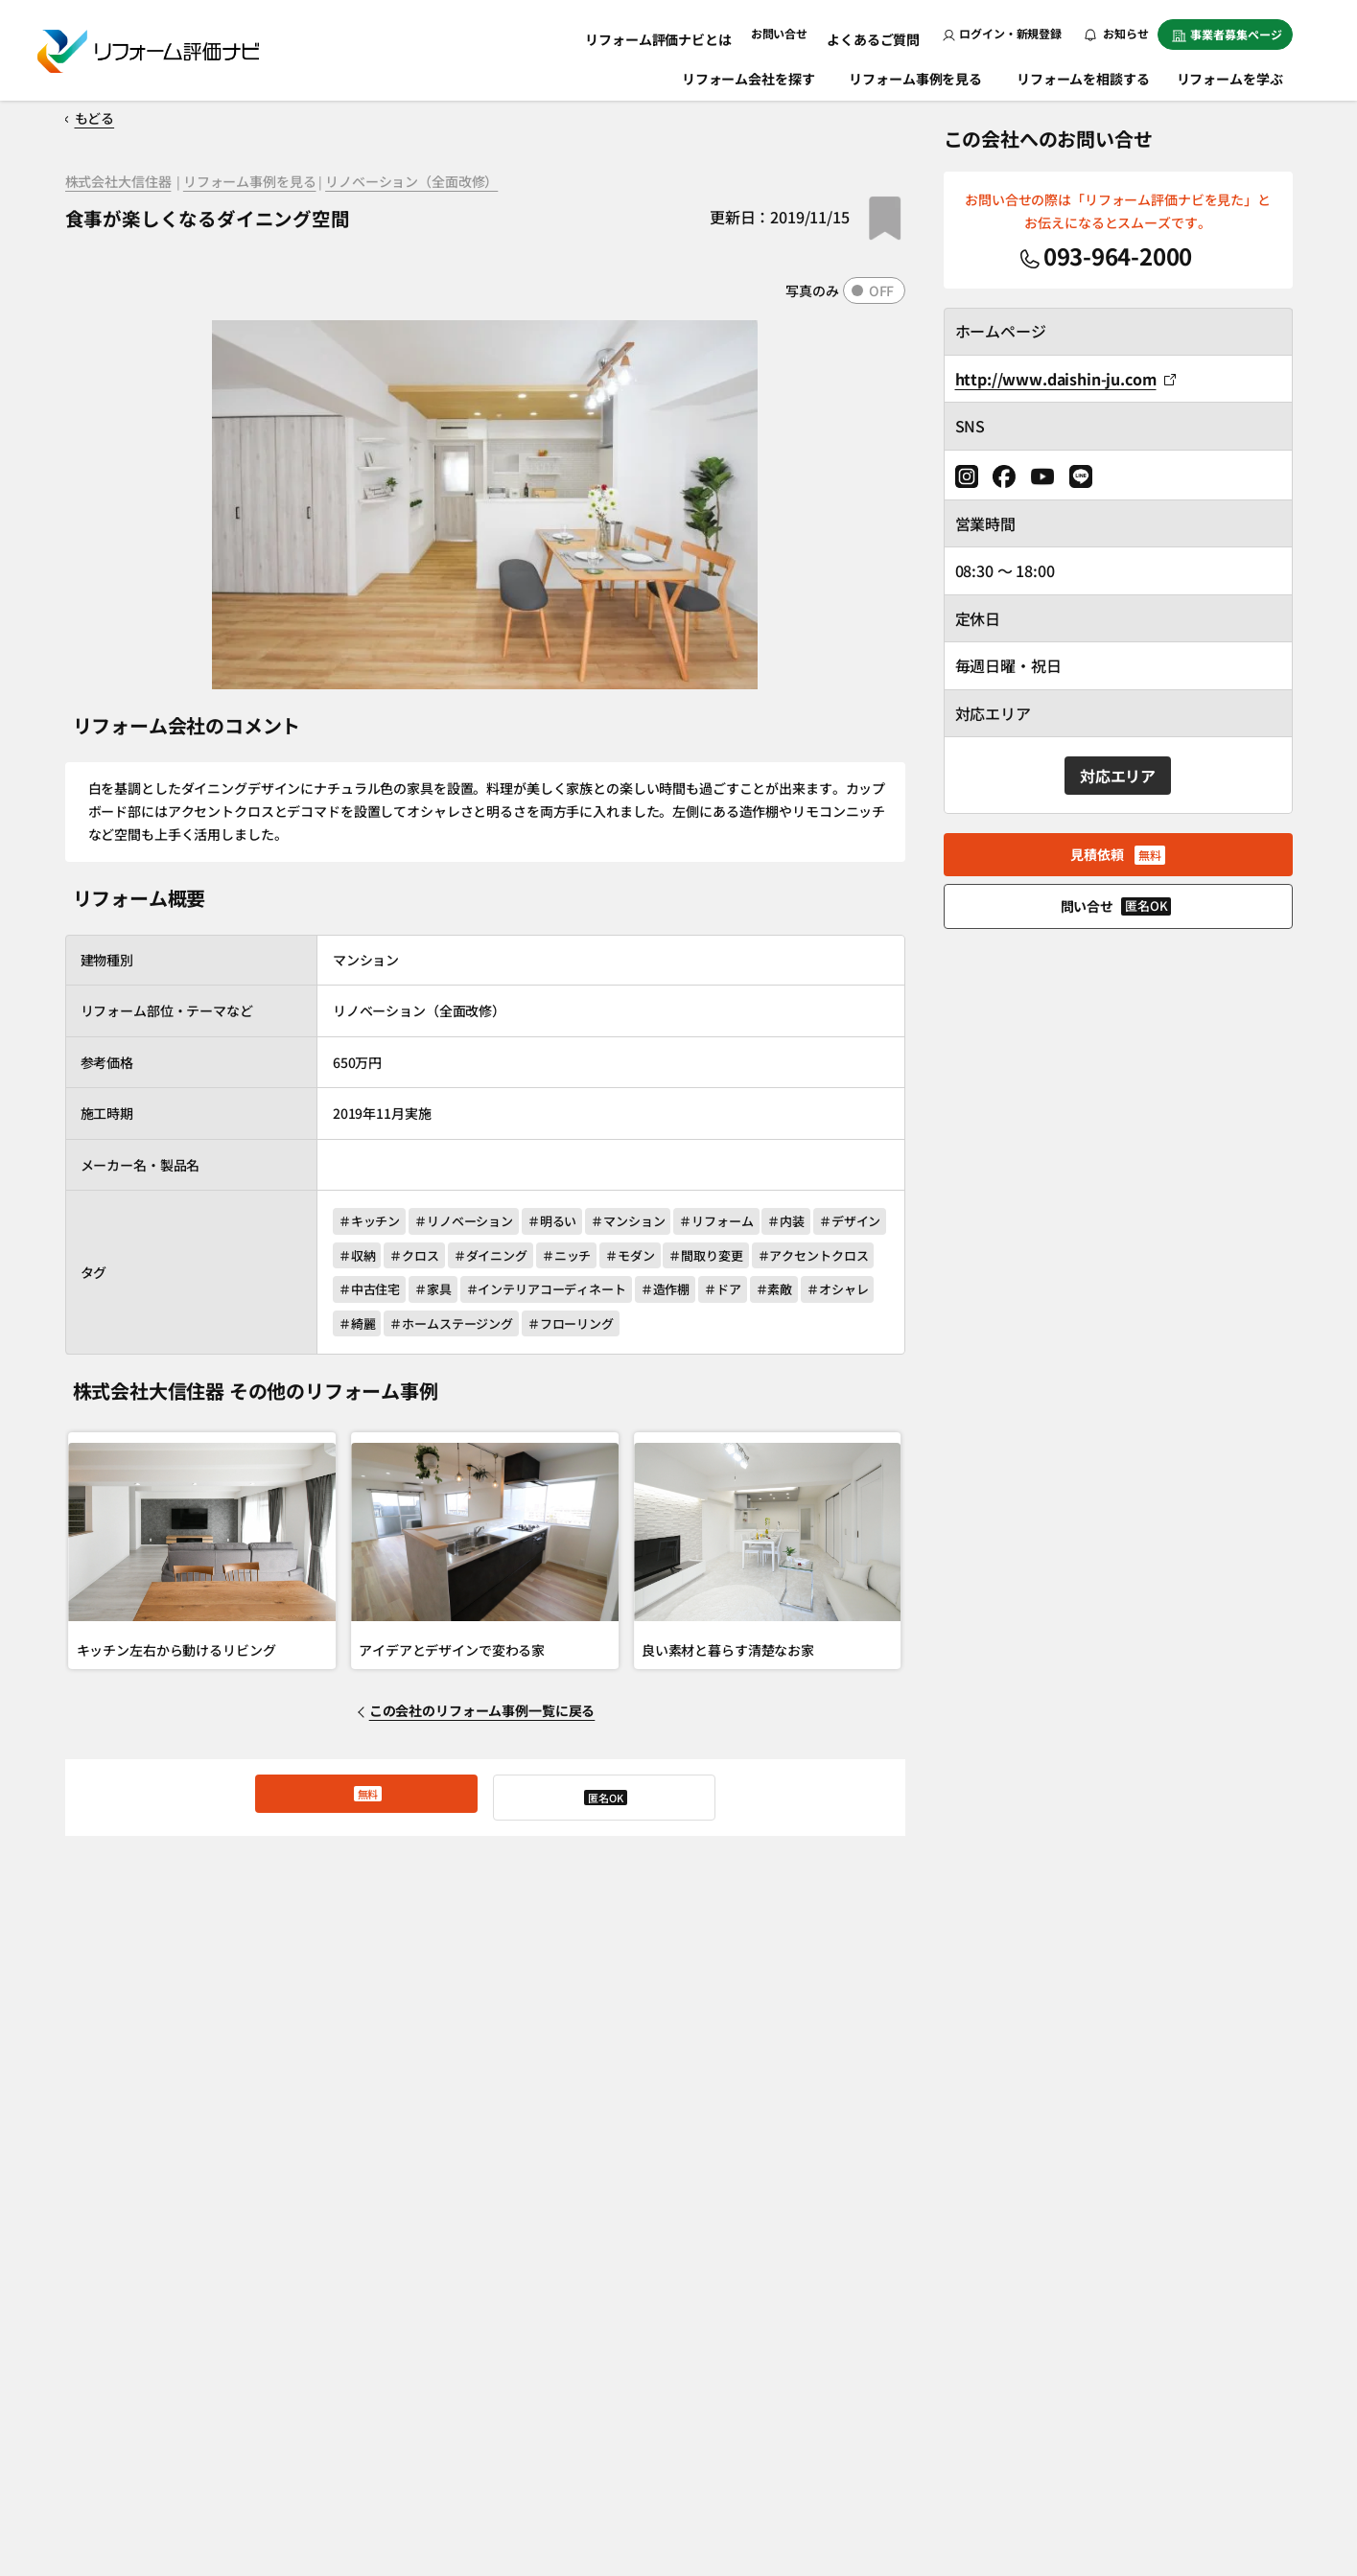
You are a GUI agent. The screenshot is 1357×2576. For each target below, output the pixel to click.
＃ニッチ (667, 1257)
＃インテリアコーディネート (690, 1294)
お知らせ (1116, 33)
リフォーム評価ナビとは (682, 33)
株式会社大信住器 (114, 184)
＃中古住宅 (500, 1294)
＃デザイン (369, 1257)
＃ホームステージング (655, 1330)
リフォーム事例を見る (917, 74)
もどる (104, 118)
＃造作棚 (814, 1294)
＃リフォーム (741, 1221)
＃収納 (439, 1257)
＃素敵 (414, 1330)
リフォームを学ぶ (1239, 74)
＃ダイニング (584, 1257)
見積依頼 (366, 1806)
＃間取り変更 (819, 1257)
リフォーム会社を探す (750, 74)
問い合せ (603, 1806)
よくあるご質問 (880, 33)
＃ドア (357, 1330)
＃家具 (571, 1294)
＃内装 (817, 1221)
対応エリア (1118, 775)
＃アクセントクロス (394, 1294)
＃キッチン (369, 1221)
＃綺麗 (554, 1330)
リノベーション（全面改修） (388, 184)
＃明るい (564, 1221)
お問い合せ (792, 33)
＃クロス (503, 1257)
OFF (882, 290)
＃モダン (737, 1257)
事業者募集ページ (1226, 34)
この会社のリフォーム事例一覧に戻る (487, 1719)
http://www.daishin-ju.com (1065, 378)
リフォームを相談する (1085, 74)
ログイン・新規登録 (1002, 33)
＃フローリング (780, 1330)
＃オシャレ (484, 1330)
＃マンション (647, 1221)
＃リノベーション (470, 1221)
